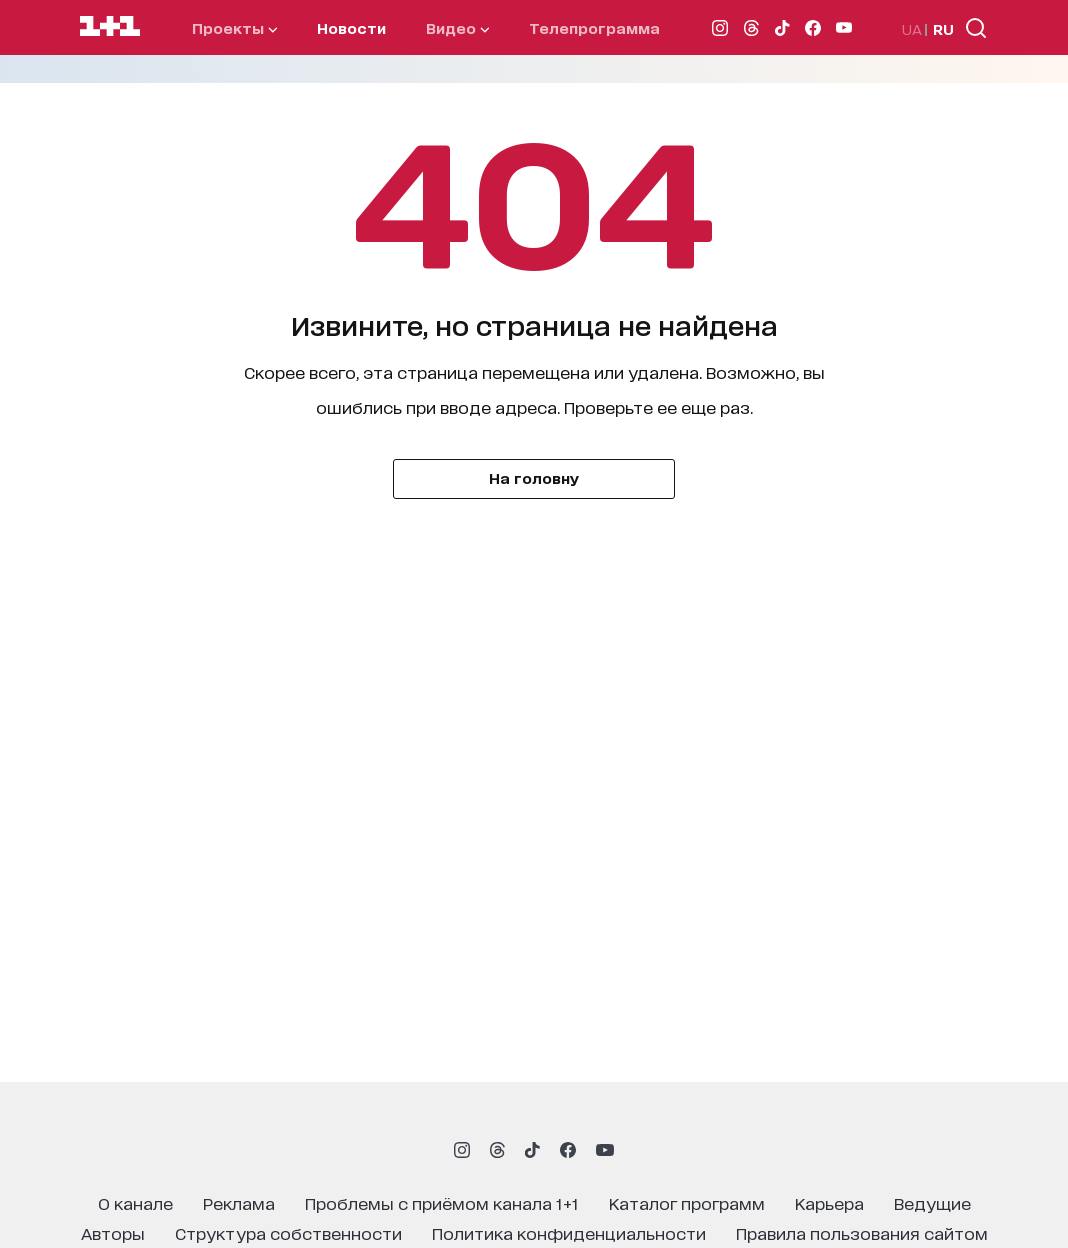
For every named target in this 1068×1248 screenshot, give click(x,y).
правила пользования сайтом (862, 1232)
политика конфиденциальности (569, 1232)
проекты (234, 27)
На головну (534, 477)
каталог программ (687, 1202)
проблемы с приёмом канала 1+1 (442, 1202)
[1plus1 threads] (497, 1150)
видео (457, 27)
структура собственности (288, 1232)
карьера (829, 1202)
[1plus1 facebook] (568, 1150)
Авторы (113, 1232)
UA (912, 28)
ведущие (932, 1202)
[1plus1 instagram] (462, 1150)
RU (943, 28)
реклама (239, 1202)
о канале (135, 1202)
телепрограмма (594, 27)
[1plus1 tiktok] (532, 1150)
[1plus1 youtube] (605, 1150)
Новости (351, 27)
